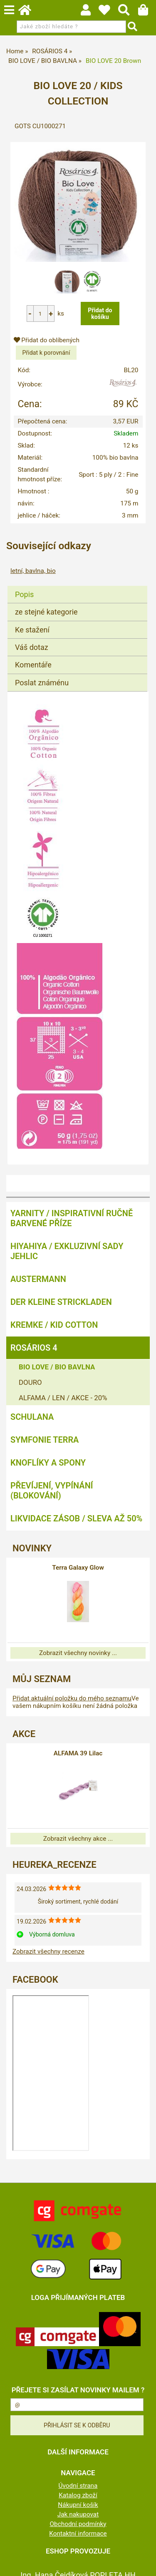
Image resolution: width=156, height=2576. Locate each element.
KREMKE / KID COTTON (54, 1325)
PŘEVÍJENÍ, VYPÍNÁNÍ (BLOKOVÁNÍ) (51, 1491)
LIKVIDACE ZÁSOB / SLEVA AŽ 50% (76, 1518)
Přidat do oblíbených (46, 340)
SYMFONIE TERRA (44, 1440)
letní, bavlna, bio (33, 571)
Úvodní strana (78, 2485)
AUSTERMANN (38, 1279)
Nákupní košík (78, 2505)
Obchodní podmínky (78, 2524)
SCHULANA (32, 1417)
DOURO (30, 1382)
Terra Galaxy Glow (78, 1567)
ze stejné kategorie (46, 611)
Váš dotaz (31, 647)
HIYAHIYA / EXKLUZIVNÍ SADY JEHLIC (66, 1251)
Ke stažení (32, 629)
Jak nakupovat (78, 2514)
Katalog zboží (78, 2495)
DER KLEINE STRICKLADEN (61, 1302)
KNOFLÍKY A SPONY (48, 1463)
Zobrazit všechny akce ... (78, 1838)
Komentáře (33, 664)
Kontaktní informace (78, 2533)
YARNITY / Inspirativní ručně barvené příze (71, 1218)
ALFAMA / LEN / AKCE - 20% (63, 1398)
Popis (24, 594)
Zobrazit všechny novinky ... (78, 1653)
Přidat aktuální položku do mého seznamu (71, 1698)
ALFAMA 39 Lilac (78, 1753)
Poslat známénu (42, 682)
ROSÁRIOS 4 (33, 1348)
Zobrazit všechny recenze (48, 1951)
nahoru (143, 2563)
